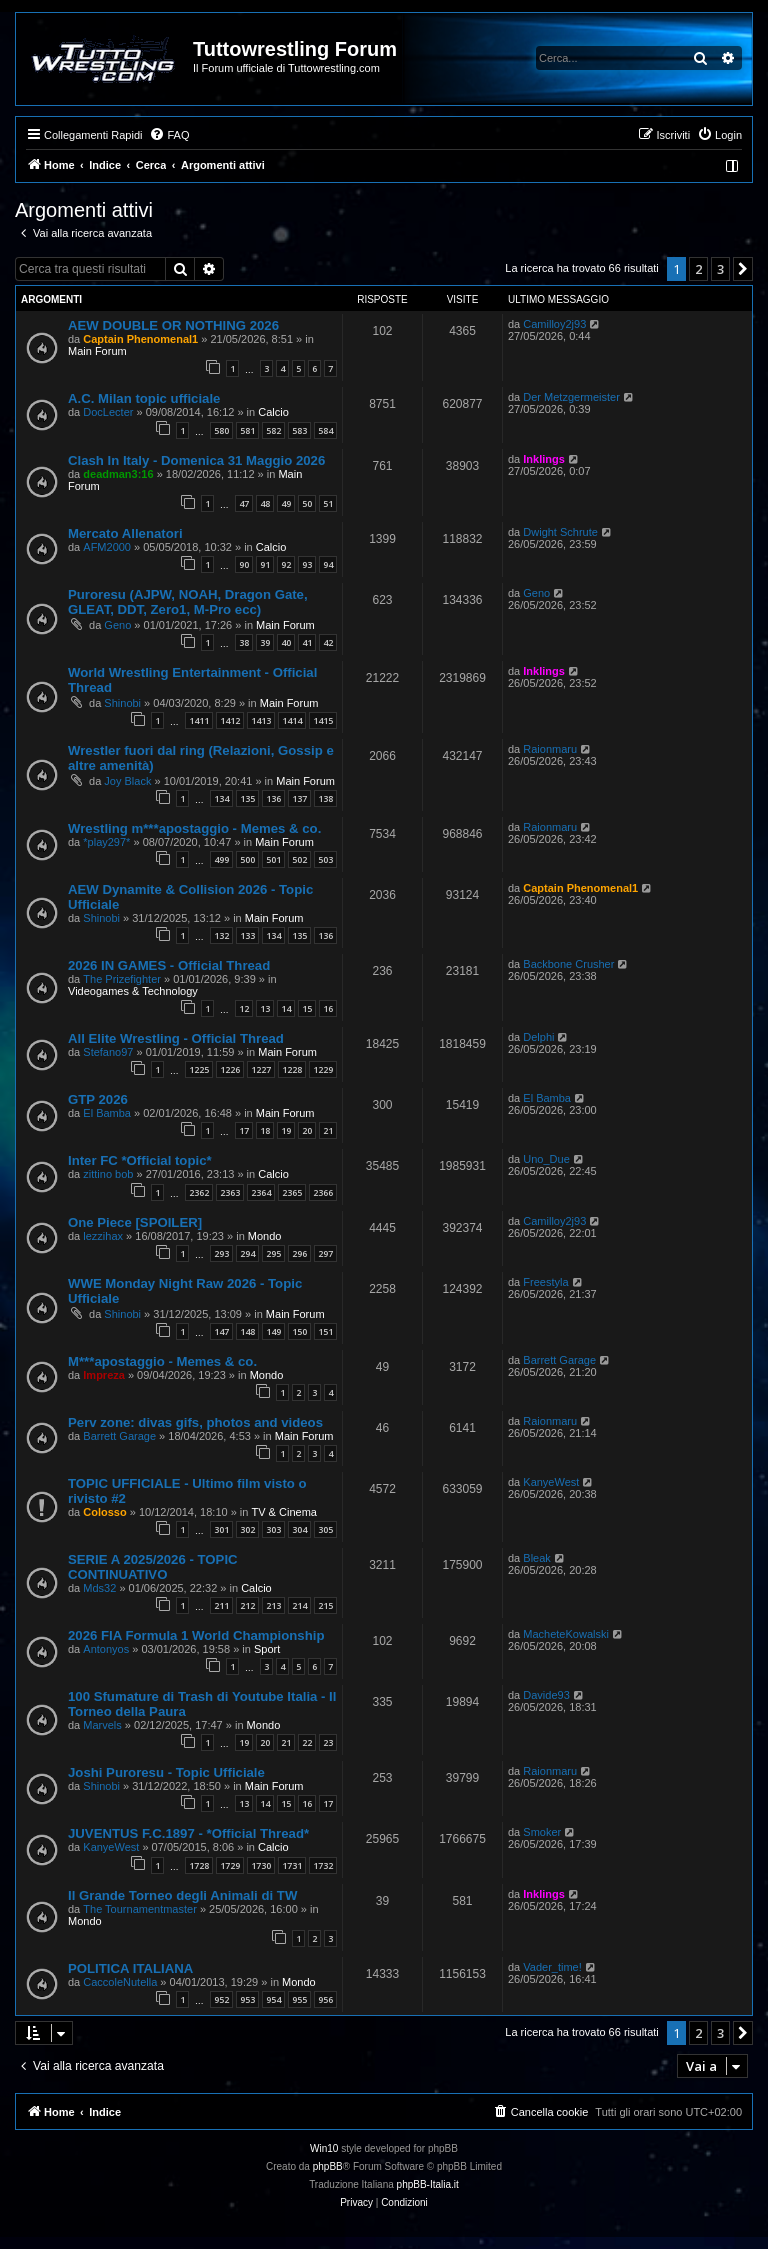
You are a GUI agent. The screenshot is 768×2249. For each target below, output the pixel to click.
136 (273, 798)
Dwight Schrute (560, 532)
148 (247, 1331)
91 (265, 564)
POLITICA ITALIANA (130, 1968)
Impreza (104, 1375)
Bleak (537, 1558)
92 (286, 564)
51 (328, 503)
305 (325, 1529)
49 (286, 503)
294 (247, 1253)
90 (244, 564)
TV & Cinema (284, 1512)
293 (221, 1253)
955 (299, 1999)
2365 (292, 1192)
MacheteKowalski (566, 1634)
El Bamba (107, 1113)
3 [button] (720, 269)
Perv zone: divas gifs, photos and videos (195, 1422)
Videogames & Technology (133, 991)
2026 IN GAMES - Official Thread (169, 965)
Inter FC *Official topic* (140, 1160)
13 (265, 1008)
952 (221, 1999)
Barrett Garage (559, 1360)
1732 (323, 1865)
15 (307, 1008)
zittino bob (108, 1174)
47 (244, 503)
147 (221, 1331)
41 (307, 642)
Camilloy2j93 (554, 324)
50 (307, 503)
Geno (117, 625)
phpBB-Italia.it (428, 2184)
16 (328, 1008)
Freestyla (545, 1282)
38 (244, 642)
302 (247, 1529)
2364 (261, 1192)
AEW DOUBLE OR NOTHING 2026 (173, 325)
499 (221, 859)
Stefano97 (108, 1052)
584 (325, 430)
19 (286, 1130)
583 (299, 430)
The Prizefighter (122, 979)
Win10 (324, 2148)
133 (247, 935)
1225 (199, 1069)
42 (328, 642)
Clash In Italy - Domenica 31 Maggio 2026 (196, 460)
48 (265, 503)
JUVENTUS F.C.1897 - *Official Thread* (188, 1833)
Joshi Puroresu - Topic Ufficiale (166, 1772)
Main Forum (97, 351)
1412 (230, 720)
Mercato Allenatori (125, 533)
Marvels (102, 1725)
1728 (199, 1865)
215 (325, 1605)
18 (265, 1130)
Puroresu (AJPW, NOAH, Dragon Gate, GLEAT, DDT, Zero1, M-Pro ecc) (188, 602)
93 (307, 564)
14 (286, 1008)
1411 (199, 720)
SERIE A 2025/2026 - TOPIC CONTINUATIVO (153, 1567)
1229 (323, 1069)
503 (325, 859)
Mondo (265, 1236)
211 (221, 1605)
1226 (230, 1069)
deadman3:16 (118, 474)
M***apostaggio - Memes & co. (162, 1361)
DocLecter (108, 412)
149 (273, 1331)
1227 (261, 1069)
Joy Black (127, 781)
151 (325, 1331)
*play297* (106, 842)
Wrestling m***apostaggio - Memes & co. (194, 828)
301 (221, 1529)
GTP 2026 (98, 1099)
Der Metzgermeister (571, 397)
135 (247, 798)
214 (299, 1605)
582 (273, 430)
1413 (261, 720)
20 (307, 1130)
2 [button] (698, 269)
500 (247, 859)
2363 (230, 1192)
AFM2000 (107, 547)
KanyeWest (551, 1482)
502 (299, 859)
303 (273, 1529)
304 (299, 1529)
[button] (743, 269)
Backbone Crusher (568, 964)
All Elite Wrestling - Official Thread (176, 1038)
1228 (292, 1069)
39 (265, 642)
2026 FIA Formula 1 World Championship (196, 1635)
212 (247, 1605)
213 (273, 1605)
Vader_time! (552, 1967)
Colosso (104, 1512)
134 (221, 798)
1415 (323, 720)
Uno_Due (546, 1159)
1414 (292, 720)
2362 (199, 1192)
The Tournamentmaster (140, 1909)
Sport (267, 1649)
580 (221, 430)
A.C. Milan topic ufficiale (144, 398)
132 (221, 935)
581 (247, 430)
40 (286, 642)
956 (325, 1999)
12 (244, 1008)
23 (328, 1742)
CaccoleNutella (120, 1982)
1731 (292, 1865)
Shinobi (122, 703)
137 (299, 798)
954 (273, 1999)
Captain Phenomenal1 (140, 339)
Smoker (542, 1832)
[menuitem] (169, 135)
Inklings (544, 459)
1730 (261, 1865)
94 (328, 564)
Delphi (538, 1037)
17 (244, 1130)
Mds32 (99, 1588)
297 (325, 1253)
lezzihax (103, 1236)
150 (299, 1331)
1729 (230, 1865)
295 (273, 1253)
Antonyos (106, 1649)
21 (328, 1130)
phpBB (328, 2166)
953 (247, 1999)
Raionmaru (550, 749)
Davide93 (546, 1695)
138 (325, 798)
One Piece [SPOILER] (135, 1222)
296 (299, 1253)
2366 (323, 1192)
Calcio (273, 412)
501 (273, 859)
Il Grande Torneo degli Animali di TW (182, 1895)
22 (307, 1742)
